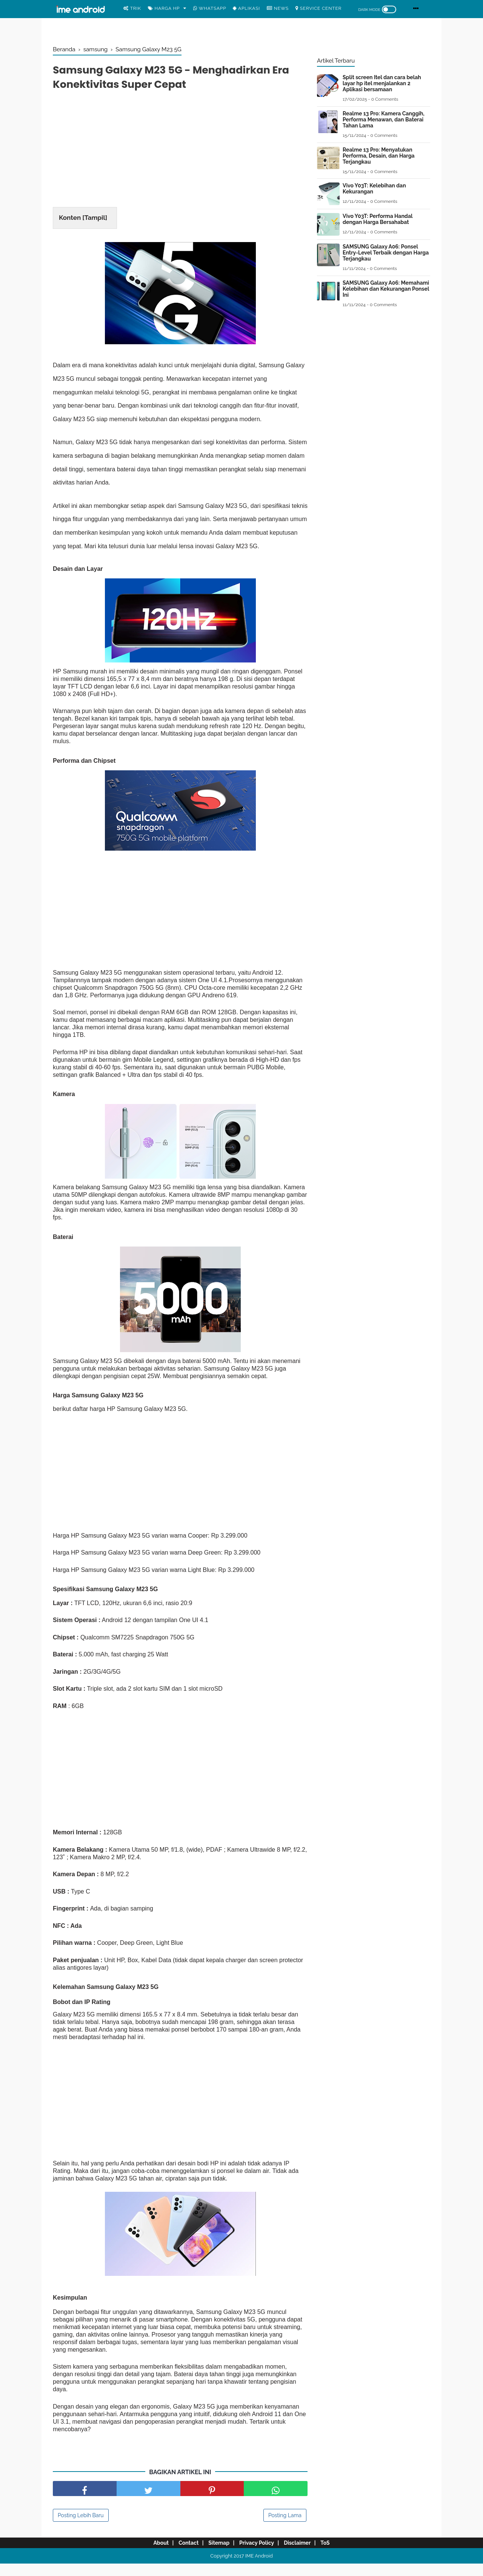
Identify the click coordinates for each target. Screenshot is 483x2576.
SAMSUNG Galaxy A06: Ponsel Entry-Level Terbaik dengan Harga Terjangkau (386, 253)
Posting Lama (284, 2528)
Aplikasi (246, 8)
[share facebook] (85, 2501)
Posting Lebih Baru (81, 2528)
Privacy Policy (259, 2555)
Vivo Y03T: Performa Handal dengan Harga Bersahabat (377, 219)
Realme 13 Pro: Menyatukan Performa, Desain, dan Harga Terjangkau (379, 156)
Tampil (95, 221)
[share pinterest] (212, 2501)
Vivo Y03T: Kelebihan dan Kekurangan (374, 188)
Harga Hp (164, 8)
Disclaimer (303, 2555)
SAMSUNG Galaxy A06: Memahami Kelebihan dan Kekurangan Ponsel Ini (386, 289)
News (278, 8)
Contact (182, 2555)
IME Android (259, 2568)
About (150, 2555)
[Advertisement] (180, 154)
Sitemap (217, 2555)
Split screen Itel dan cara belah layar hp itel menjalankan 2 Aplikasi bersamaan (382, 83)
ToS (335, 2555)
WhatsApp (209, 8)
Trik (132, 8)
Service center (318, 8)
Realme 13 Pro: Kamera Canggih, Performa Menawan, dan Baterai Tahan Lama (384, 119)
